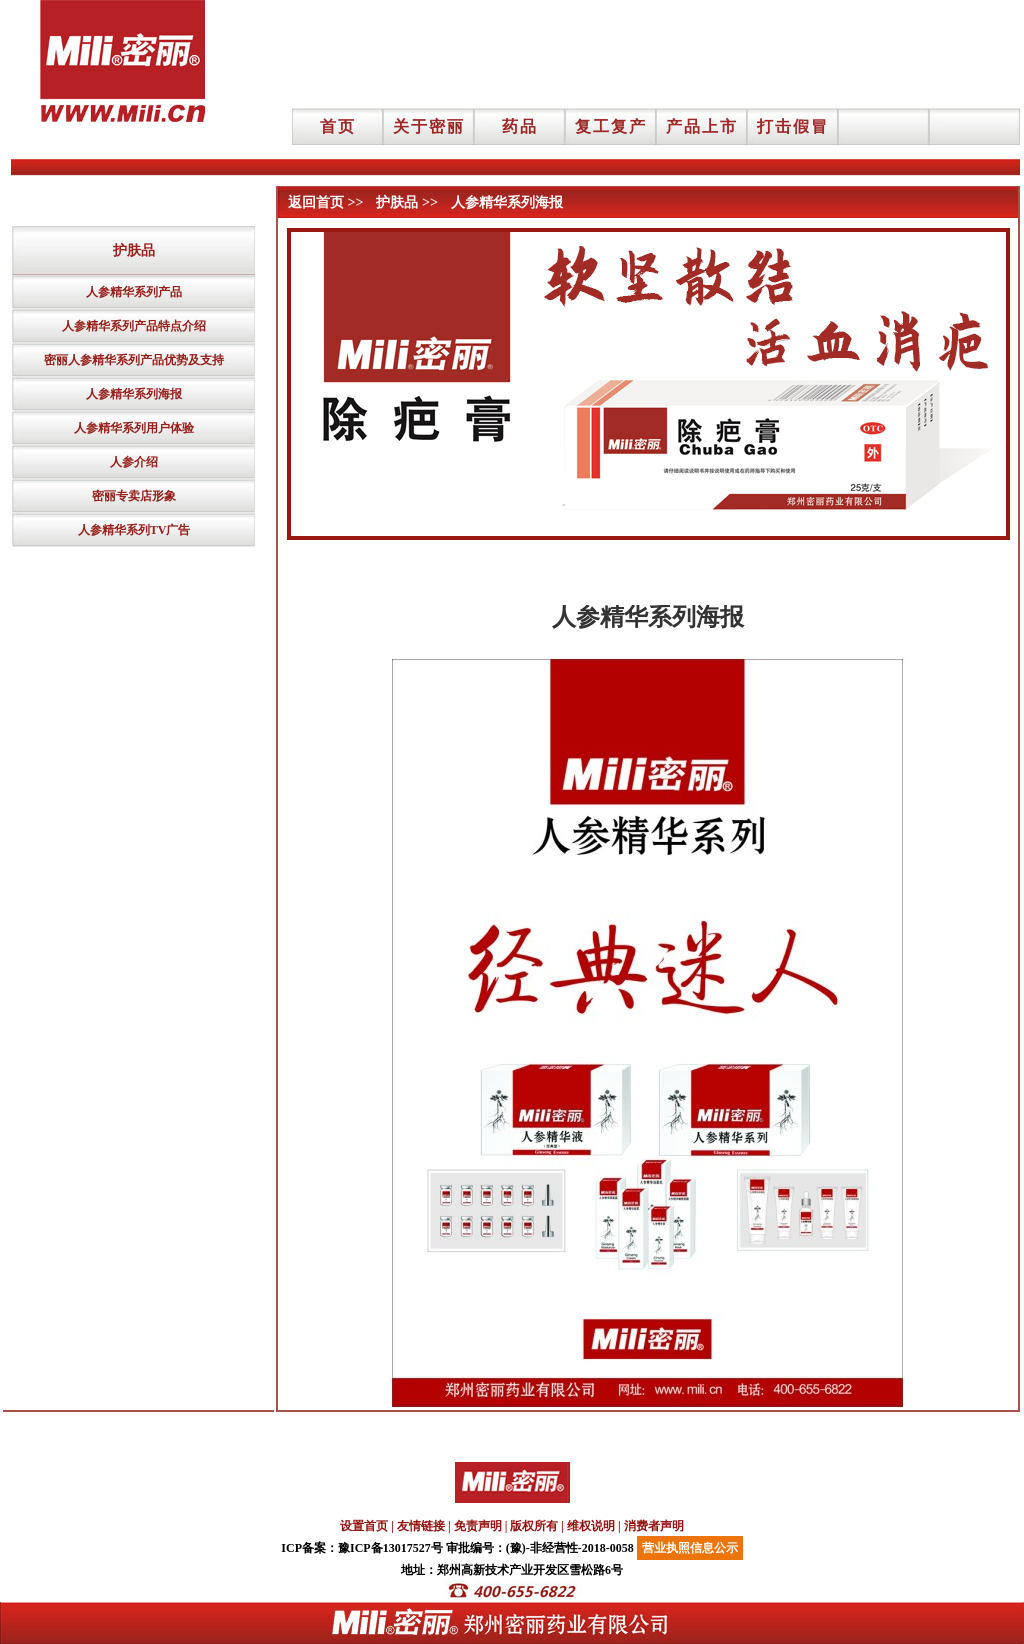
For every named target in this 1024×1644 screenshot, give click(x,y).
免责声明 (478, 1526)
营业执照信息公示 (690, 1548)
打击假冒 (793, 126)
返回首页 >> (325, 202)
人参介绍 (134, 462)
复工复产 (611, 126)
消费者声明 (654, 1526)
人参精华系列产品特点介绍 (134, 326)
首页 (338, 126)
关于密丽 (429, 126)
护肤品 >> (406, 202)
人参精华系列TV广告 (134, 530)
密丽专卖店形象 (134, 496)
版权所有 (534, 1526)
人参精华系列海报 (134, 394)
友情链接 (421, 1526)
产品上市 (702, 126)
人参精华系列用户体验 (134, 428)
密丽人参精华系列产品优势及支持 (134, 360)
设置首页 (364, 1526)
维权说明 (591, 1526)
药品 (520, 126)
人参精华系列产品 (134, 292)
